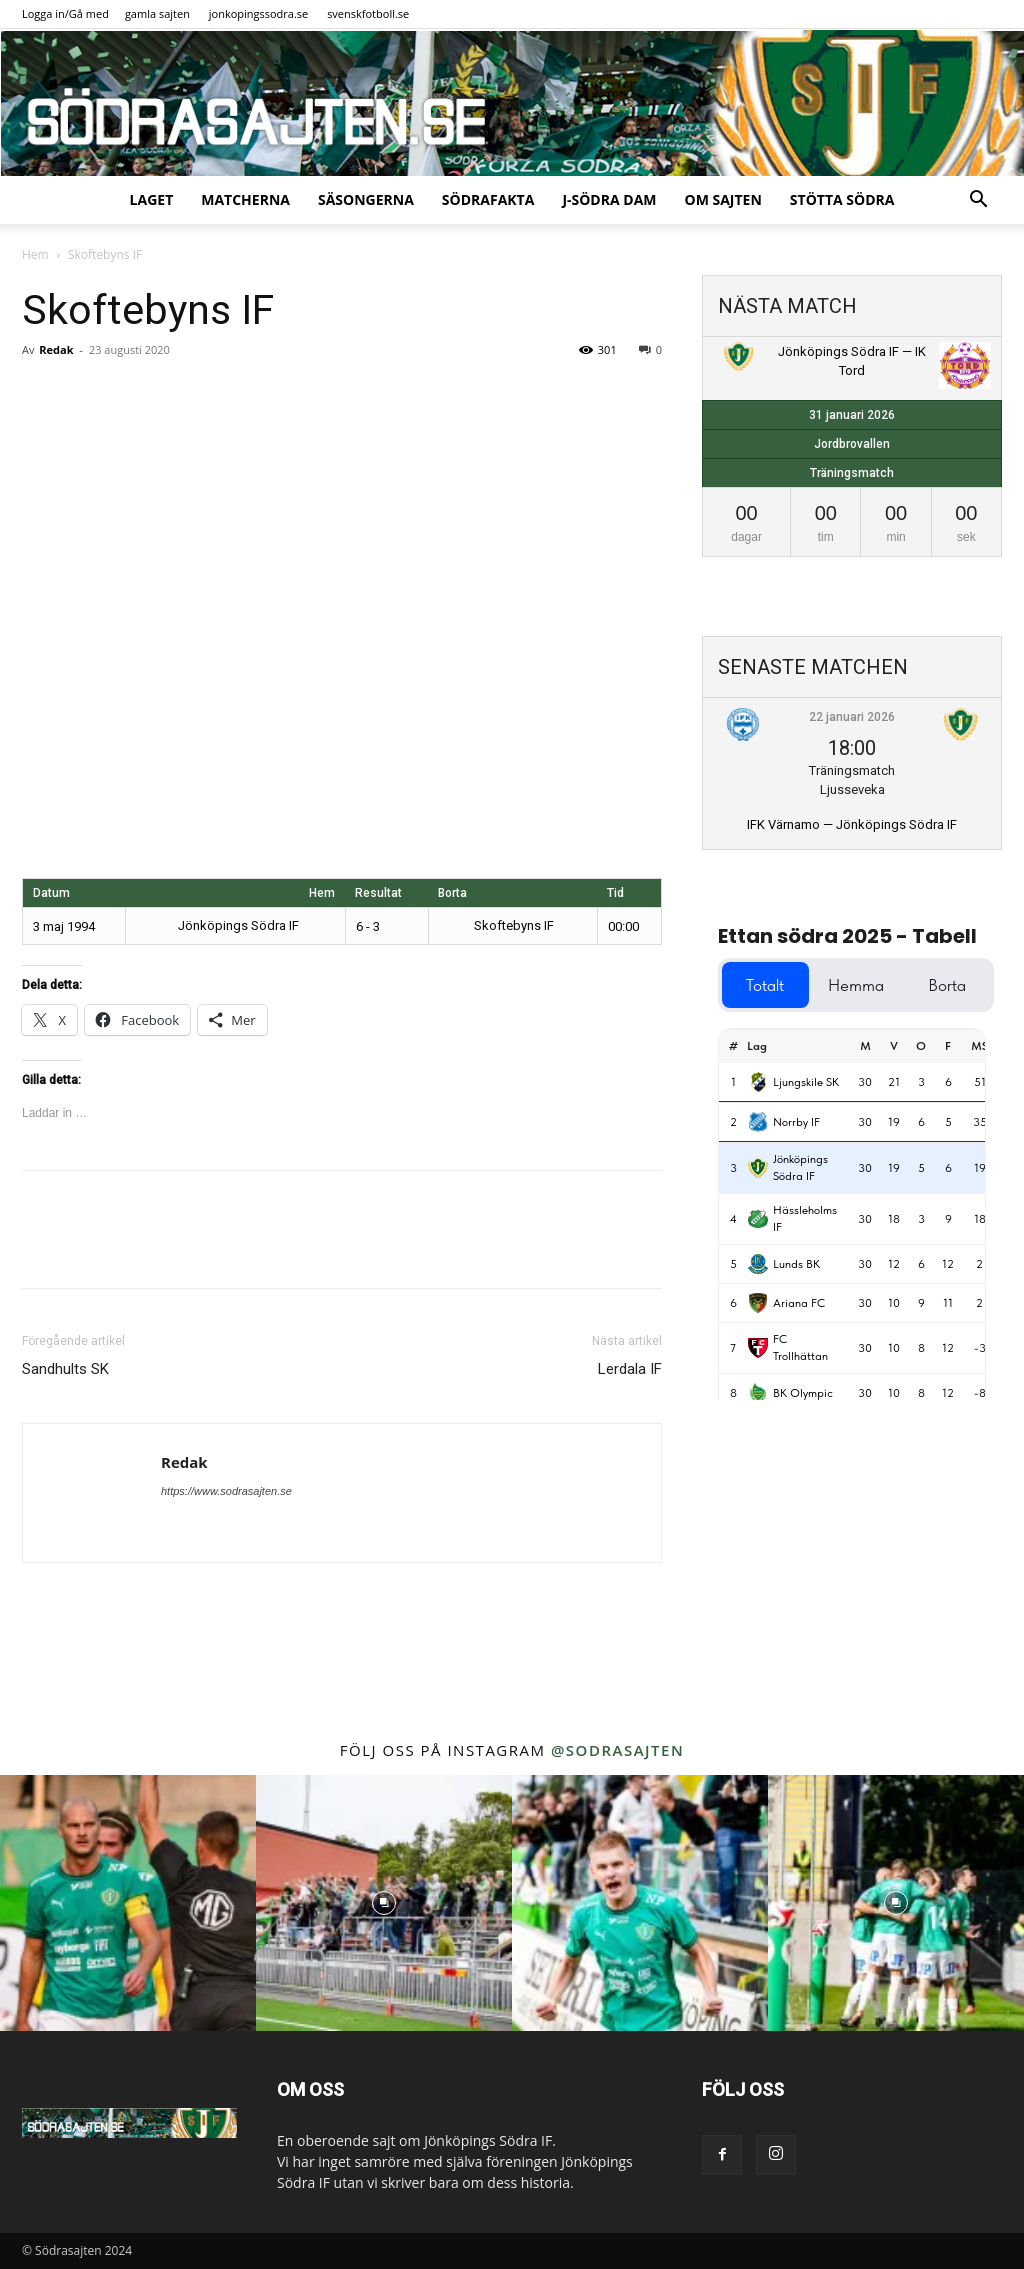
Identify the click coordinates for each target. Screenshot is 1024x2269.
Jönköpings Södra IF (253, 925)
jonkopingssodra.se (259, 13)
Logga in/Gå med (65, 13)
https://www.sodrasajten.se (226, 1491)
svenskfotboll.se (368, 13)
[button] (978, 201)
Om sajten (723, 199)
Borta (452, 893)
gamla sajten (157, 13)
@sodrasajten (617, 1750)
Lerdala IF (630, 1369)
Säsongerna (366, 199)
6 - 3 (368, 926)
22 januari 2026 (852, 717)
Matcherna (245, 199)
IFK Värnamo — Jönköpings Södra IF (852, 824)
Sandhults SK (65, 1369)
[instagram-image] (128, 1903)
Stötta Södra (842, 199)
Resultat (378, 893)
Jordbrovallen (852, 444)
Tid (615, 893)
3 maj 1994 (64, 926)
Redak (56, 349)
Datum (51, 893)
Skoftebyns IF (497, 925)
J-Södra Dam (609, 199)
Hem (35, 254)
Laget (152, 199)
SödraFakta (488, 199)
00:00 (623, 926)
